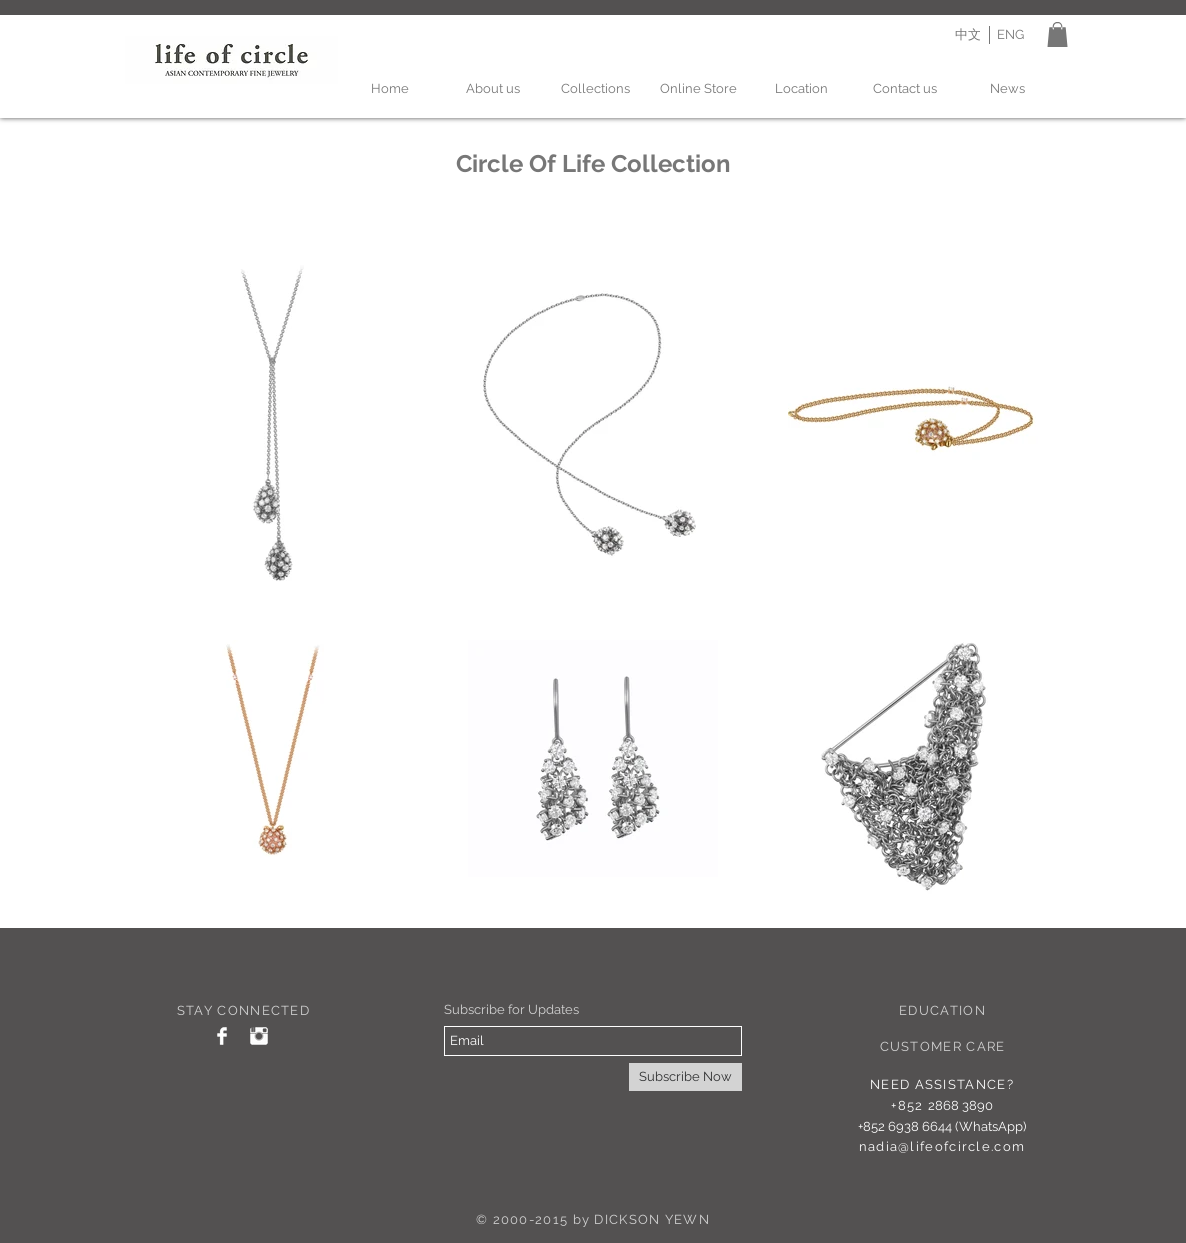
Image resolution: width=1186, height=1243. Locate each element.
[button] (1057, 34)
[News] (1007, 89)
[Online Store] (698, 89)
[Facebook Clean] (222, 1036)
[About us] (492, 89)
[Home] (389, 89)
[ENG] (1010, 35)
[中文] (967, 35)
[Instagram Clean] (259, 1036)
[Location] (801, 89)
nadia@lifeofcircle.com (942, 1146)
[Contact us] (904, 89)
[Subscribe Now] (685, 1077)
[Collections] (595, 89)
